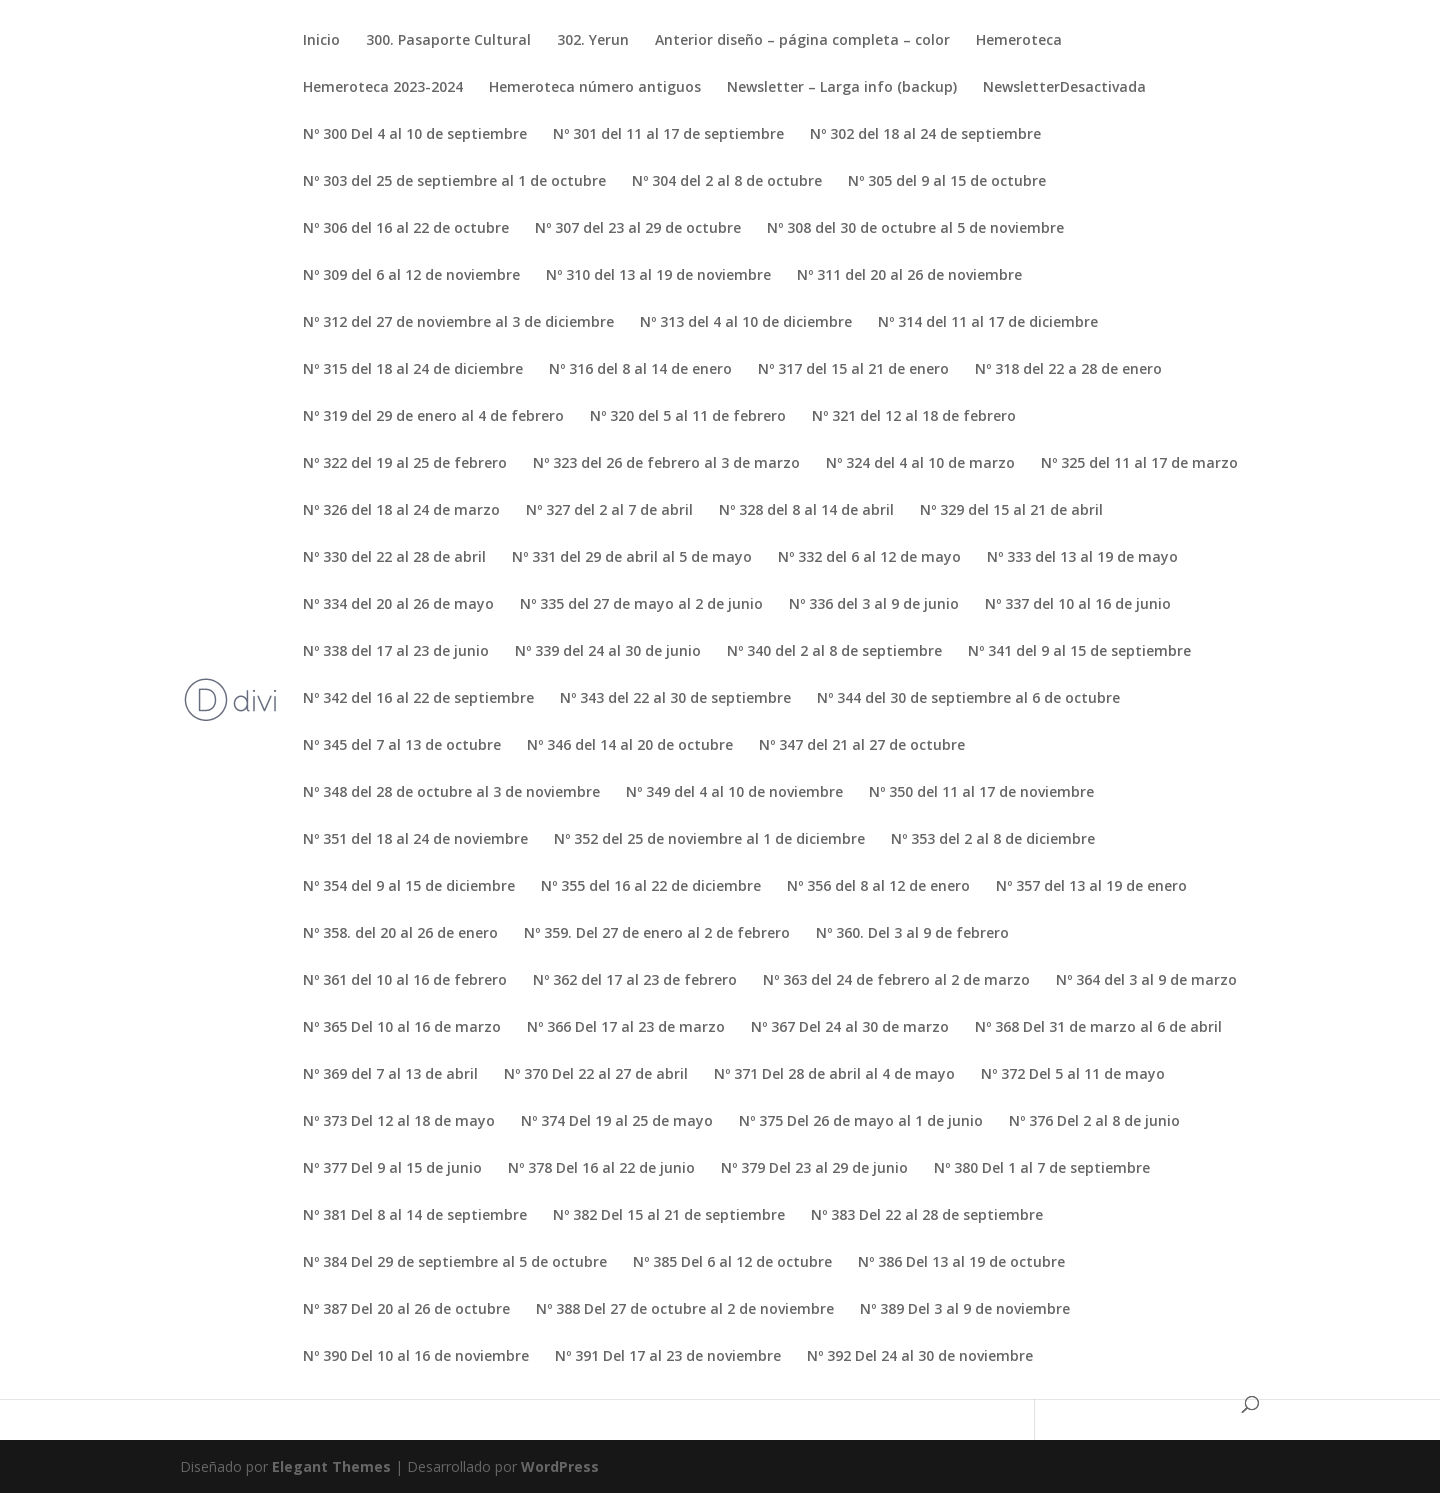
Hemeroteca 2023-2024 (383, 88)
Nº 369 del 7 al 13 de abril (390, 1075)
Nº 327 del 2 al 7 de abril (609, 511)
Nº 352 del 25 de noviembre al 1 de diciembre (709, 840)
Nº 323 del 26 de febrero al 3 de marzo (666, 464)
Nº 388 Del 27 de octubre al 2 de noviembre (685, 1310)
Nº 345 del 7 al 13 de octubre (402, 746)
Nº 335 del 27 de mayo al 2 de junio (641, 605)
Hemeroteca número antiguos (595, 88)
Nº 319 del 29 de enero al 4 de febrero (433, 417)
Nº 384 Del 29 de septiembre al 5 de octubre (455, 1263)
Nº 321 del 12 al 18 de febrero (914, 417)
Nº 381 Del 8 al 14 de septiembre (415, 1216)
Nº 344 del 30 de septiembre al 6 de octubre (968, 699)
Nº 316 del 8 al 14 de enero (640, 370)
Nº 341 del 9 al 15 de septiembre (1079, 652)
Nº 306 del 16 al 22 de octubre (406, 229)
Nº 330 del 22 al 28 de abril (394, 558)
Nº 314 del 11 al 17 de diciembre (988, 323)
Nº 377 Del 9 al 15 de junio (392, 1169)
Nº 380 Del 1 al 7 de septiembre (1042, 1169)
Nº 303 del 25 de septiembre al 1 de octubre (454, 182)
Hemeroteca (1019, 41)
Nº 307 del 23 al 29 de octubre (638, 229)
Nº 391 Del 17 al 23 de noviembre (668, 1357)
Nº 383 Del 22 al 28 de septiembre (927, 1216)
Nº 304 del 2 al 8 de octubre (727, 182)
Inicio (321, 41)
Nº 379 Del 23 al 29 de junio (814, 1169)
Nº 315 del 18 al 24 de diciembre (413, 370)
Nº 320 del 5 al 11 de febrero (688, 417)
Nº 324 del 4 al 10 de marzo (920, 464)
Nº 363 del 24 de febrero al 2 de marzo (896, 981)
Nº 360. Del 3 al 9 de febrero (912, 934)
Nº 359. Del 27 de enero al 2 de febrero (657, 934)
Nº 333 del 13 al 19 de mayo (1082, 558)
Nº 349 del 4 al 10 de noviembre (734, 793)
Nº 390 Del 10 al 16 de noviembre (416, 1357)
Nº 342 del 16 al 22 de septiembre (418, 699)
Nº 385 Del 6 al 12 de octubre (732, 1263)
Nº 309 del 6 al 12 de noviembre (411, 276)
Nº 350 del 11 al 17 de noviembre (981, 793)
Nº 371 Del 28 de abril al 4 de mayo (834, 1075)
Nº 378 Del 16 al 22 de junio (601, 1169)
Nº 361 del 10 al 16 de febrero (405, 981)
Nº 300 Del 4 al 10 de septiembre (415, 135)
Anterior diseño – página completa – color (802, 41)
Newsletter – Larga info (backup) (842, 88)
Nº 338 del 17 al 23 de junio (396, 652)
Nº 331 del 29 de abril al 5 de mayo (632, 558)
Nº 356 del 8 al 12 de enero (878, 887)
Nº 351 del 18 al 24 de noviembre (415, 840)
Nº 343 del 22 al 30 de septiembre (675, 699)
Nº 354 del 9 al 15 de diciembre (409, 887)
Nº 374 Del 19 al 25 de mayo (617, 1122)
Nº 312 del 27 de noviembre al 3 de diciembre (458, 323)
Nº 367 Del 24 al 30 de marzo (850, 1028)
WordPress (560, 1466)
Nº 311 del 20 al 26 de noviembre (909, 276)
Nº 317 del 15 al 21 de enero (853, 370)
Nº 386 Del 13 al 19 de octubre (961, 1263)
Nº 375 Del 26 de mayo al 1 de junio (861, 1122)
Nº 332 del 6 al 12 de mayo (869, 558)
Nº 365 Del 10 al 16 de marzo (402, 1028)
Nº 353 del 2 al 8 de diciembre (993, 840)
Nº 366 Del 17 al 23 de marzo (626, 1028)
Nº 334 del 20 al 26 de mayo (398, 605)
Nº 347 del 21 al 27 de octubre (862, 746)
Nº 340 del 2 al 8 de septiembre (834, 652)
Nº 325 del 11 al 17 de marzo (1139, 464)
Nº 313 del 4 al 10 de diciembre (746, 323)
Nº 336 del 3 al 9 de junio (874, 605)
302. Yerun (593, 41)
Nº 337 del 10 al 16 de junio (1078, 605)
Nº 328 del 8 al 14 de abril (806, 511)
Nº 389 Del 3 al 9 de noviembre (965, 1310)
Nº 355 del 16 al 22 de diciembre (651, 887)
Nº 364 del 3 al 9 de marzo (1146, 981)
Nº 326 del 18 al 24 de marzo (401, 511)
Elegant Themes (331, 1466)
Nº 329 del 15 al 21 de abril (1011, 511)
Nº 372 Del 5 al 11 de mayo (1073, 1075)
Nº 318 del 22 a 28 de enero (1068, 370)
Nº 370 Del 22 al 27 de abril (596, 1075)
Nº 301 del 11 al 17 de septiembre (668, 135)
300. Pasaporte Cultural (448, 41)
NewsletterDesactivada (1064, 88)
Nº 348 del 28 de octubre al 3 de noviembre (451, 793)
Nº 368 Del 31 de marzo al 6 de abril (1098, 1028)
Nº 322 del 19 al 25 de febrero (405, 464)
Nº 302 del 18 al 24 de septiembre (925, 135)
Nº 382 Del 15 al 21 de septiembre (669, 1216)
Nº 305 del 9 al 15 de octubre (947, 182)
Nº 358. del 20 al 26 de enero (400, 934)
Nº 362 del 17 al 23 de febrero (635, 981)
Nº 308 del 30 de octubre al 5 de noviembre (915, 229)
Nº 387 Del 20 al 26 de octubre (406, 1310)
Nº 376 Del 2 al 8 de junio (1094, 1122)
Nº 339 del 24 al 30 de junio (608, 652)
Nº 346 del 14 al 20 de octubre (630, 746)
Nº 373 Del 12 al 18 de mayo (399, 1122)
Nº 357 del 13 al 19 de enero (1091, 887)
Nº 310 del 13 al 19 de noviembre (658, 276)
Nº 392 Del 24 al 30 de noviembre (920, 1357)
